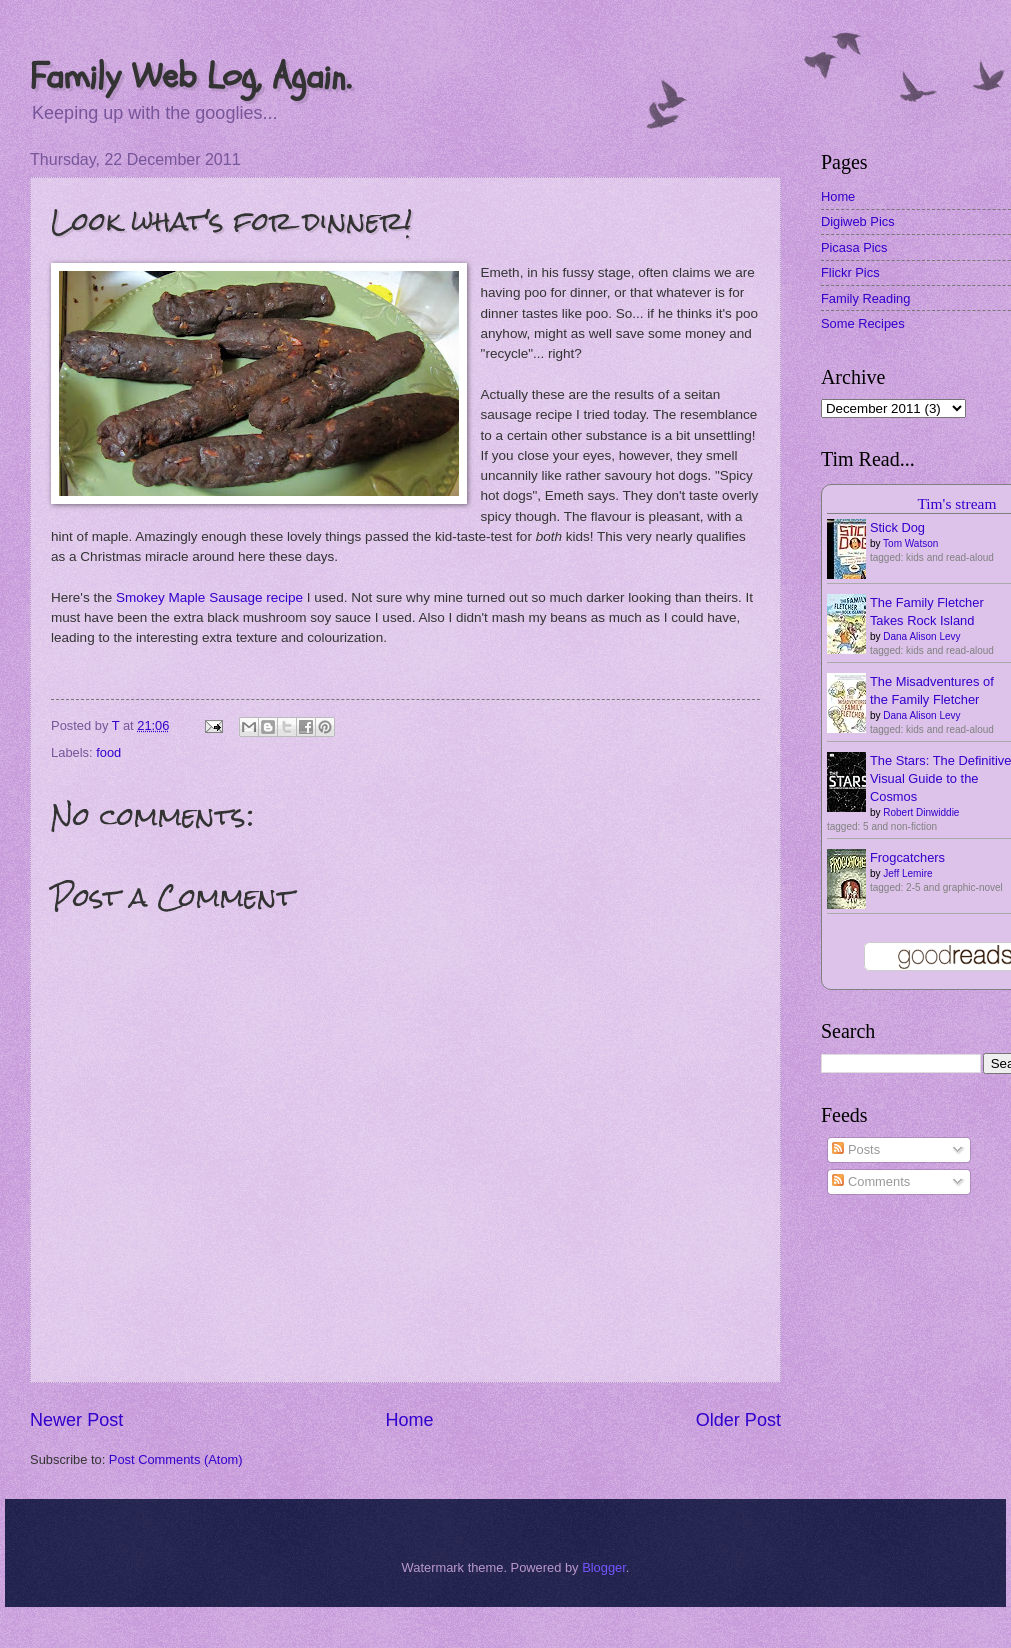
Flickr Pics (850, 272)
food (108, 752)
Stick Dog (897, 527)
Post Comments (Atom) (176, 1459)
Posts (856, 1149)
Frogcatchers (907, 857)
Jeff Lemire (907, 873)
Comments (871, 1181)
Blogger (604, 1567)
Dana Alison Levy (921, 636)
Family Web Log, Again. (190, 76)
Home (409, 1420)
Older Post (738, 1420)
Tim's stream (956, 503)
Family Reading (865, 298)
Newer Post (76, 1420)
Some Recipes (863, 323)
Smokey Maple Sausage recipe (209, 597)
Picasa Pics (854, 247)
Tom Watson (910, 543)
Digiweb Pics (858, 221)
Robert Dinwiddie (921, 812)
